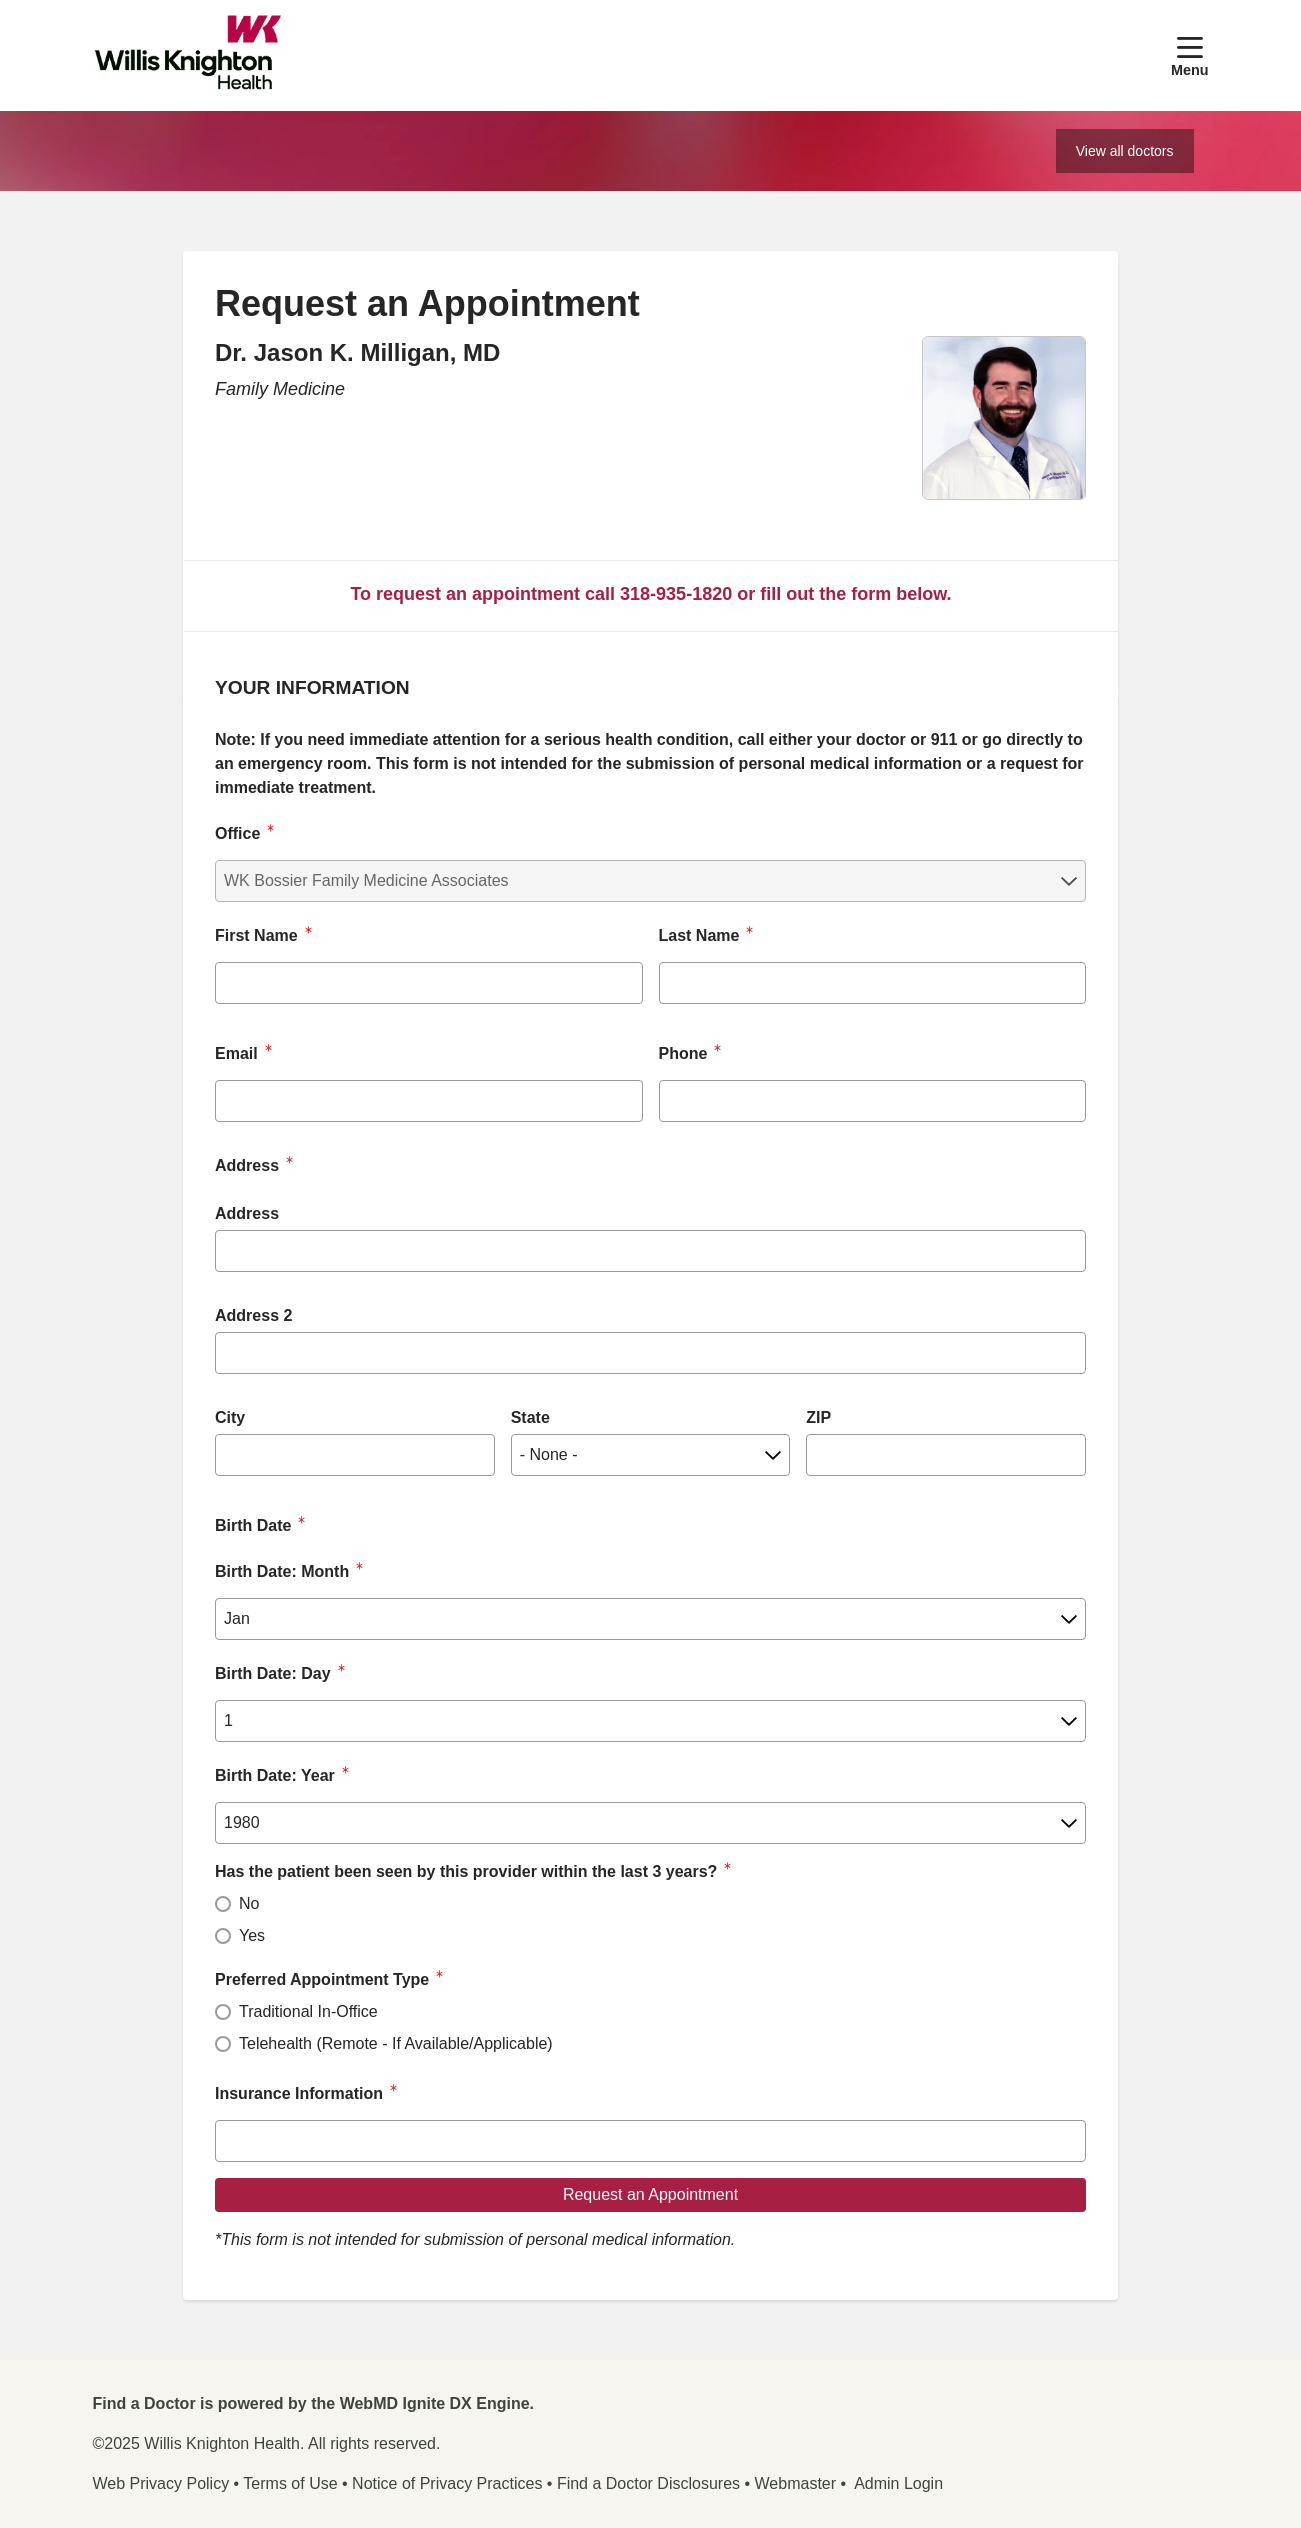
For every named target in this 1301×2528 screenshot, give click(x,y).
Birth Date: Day (273, 1673)
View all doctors (1125, 151)
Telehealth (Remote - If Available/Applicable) (396, 2043)
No (249, 1903)
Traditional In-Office (308, 2011)
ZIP (818, 1417)
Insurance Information (299, 2093)
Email (236, 1053)
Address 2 (253, 1315)
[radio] (223, 1904)
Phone (683, 1053)
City (230, 1417)
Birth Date (253, 1525)
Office (237, 833)
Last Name (699, 935)
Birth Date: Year (275, 1775)
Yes (252, 1935)
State (530, 1417)
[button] (1190, 55)
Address (247, 1213)
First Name (256, 935)
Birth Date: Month (282, 1571)
